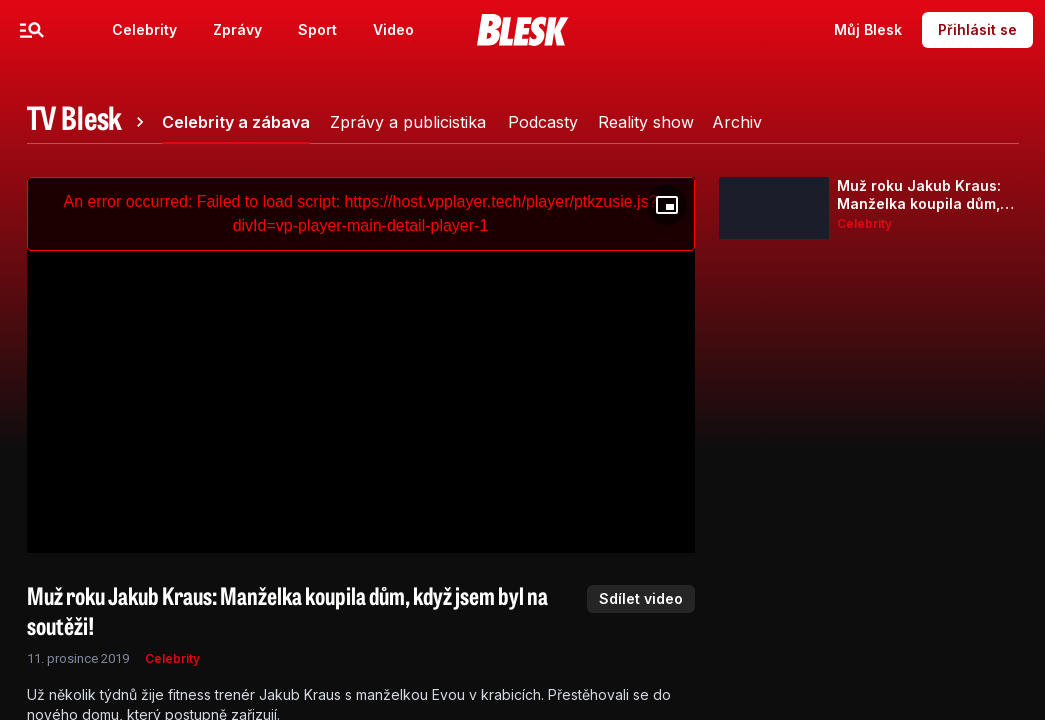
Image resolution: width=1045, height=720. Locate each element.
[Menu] (32, 30)
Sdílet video (641, 598)
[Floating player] (667, 205)
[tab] (89, 122)
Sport (317, 29)
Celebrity (144, 29)
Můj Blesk (868, 29)
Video (393, 29)
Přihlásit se (977, 29)
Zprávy (237, 29)
